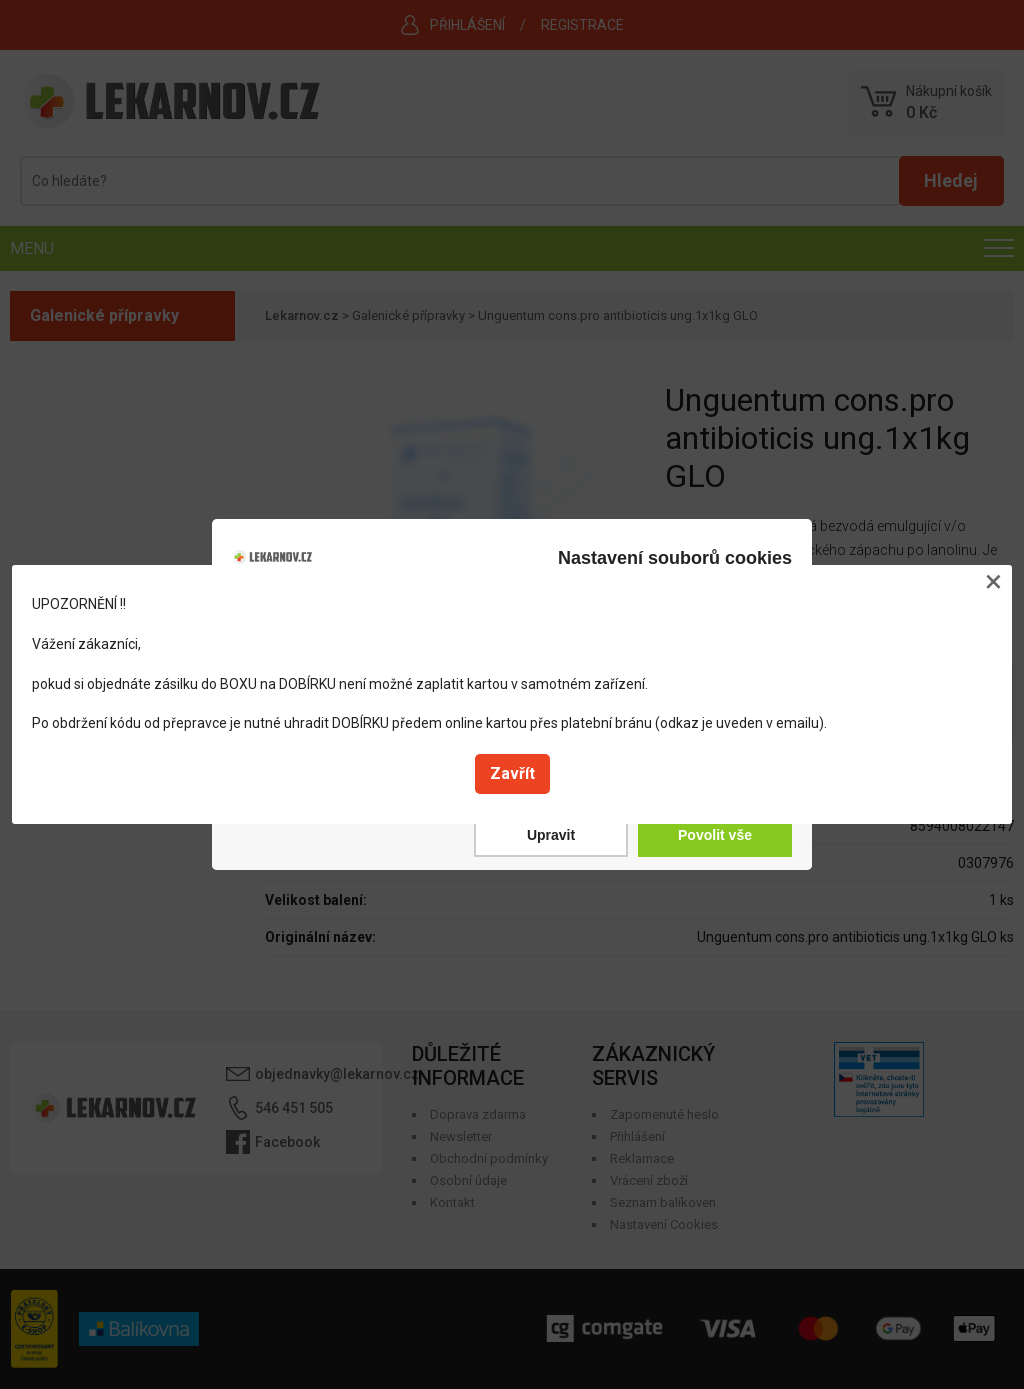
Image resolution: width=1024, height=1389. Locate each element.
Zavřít (512, 773)
